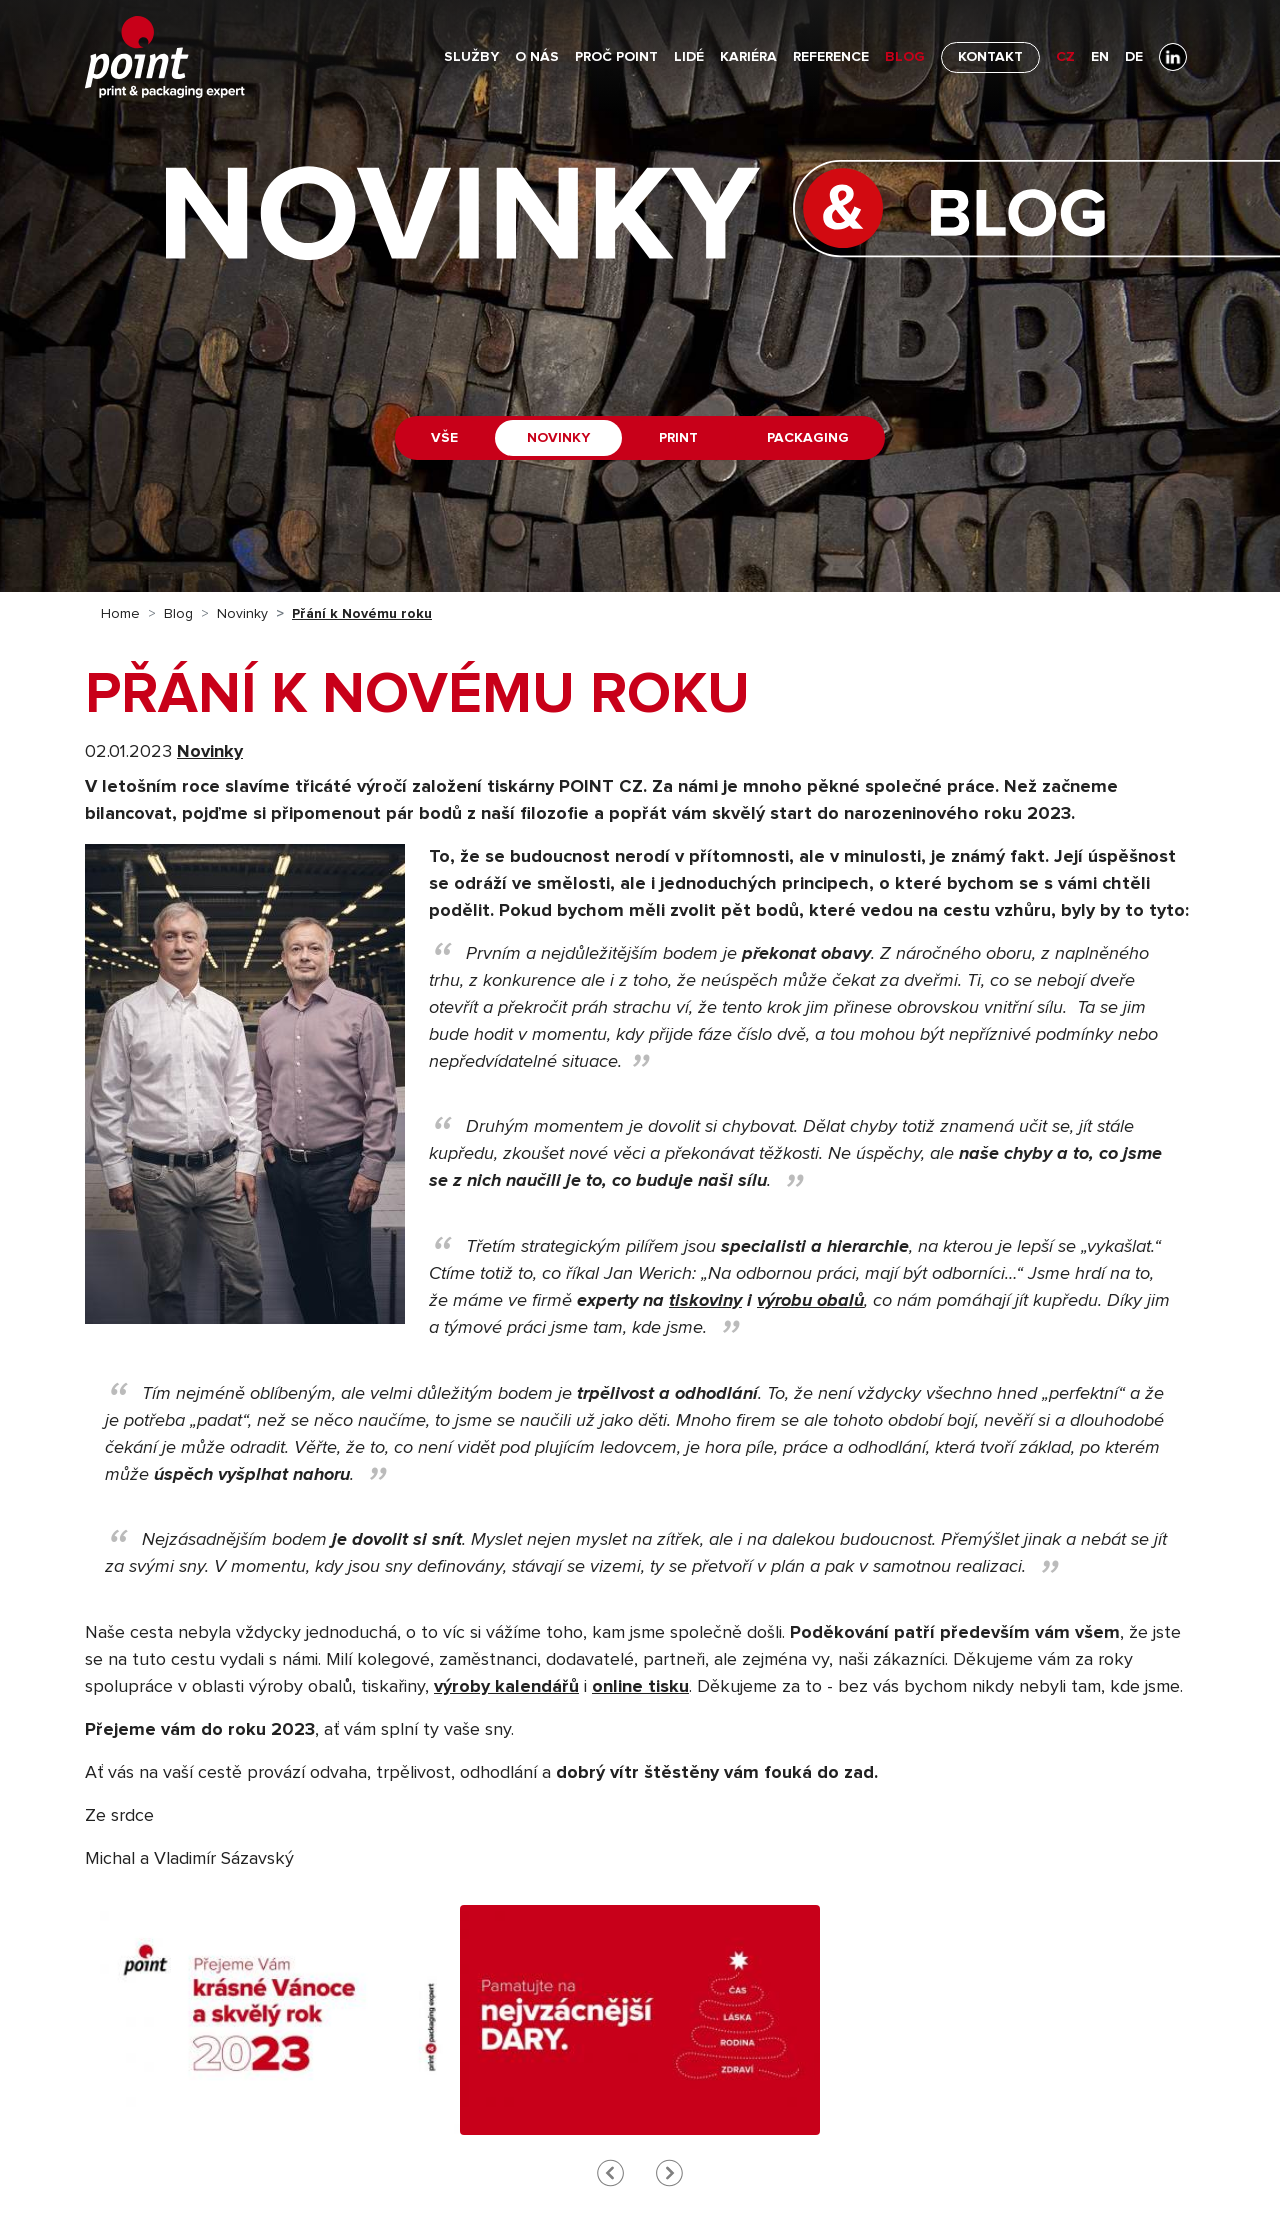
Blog (905, 57)
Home (120, 614)
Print (678, 438)
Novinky (558, 438)
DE (1134, 57)
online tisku (640, 1687)
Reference (831, 57)
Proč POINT (616, 57)
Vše (444, 438)
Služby (471, 57)
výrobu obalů (810, 1301)
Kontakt (990, 57)
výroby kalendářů (506, 1687)
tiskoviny (705, 1301)
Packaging (808, 438)
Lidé (689, 57)
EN (1100, 57)
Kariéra (748, 57)
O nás (537, 57)
